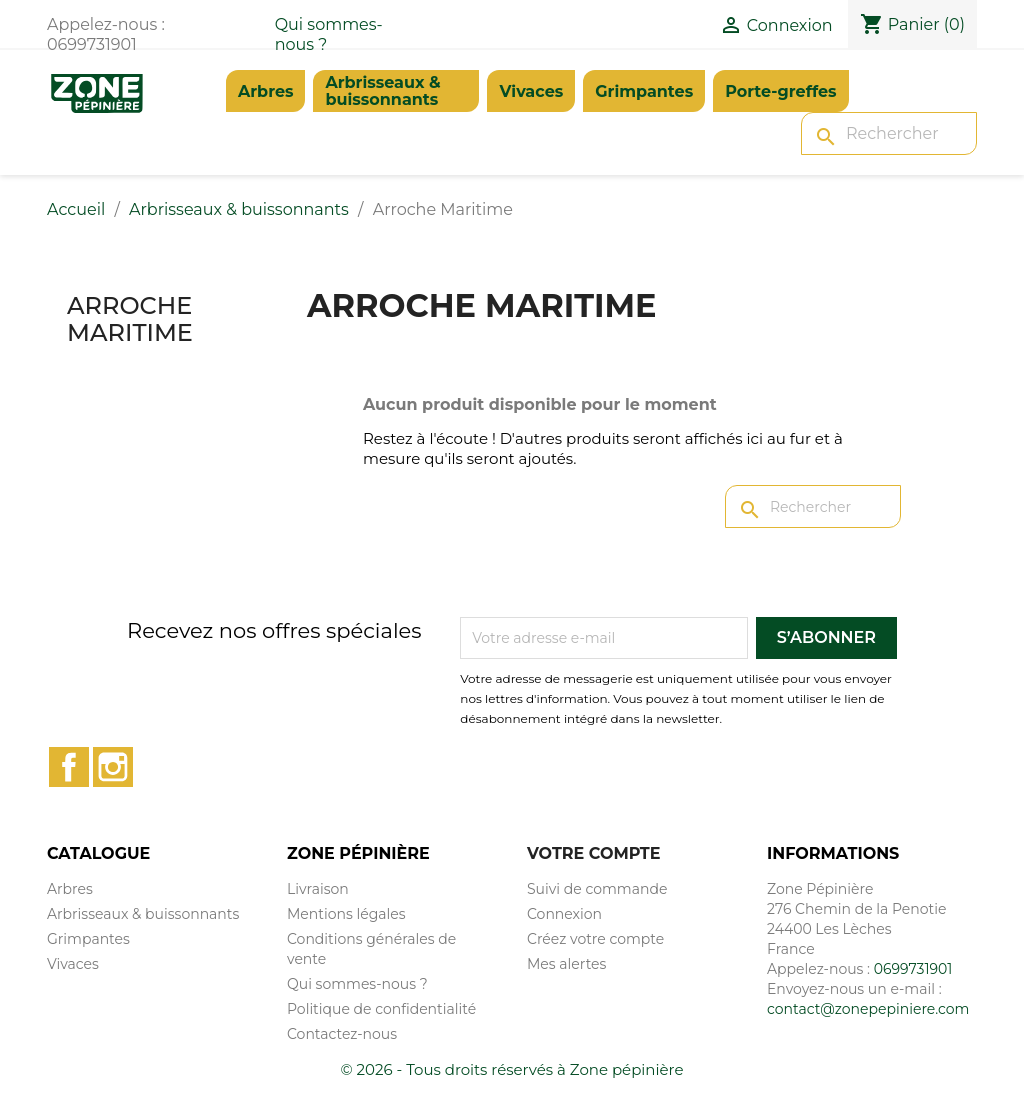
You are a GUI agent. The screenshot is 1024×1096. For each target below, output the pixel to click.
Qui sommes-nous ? (357, 984)
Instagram (113, 767)
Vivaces (531, 91)
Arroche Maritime (130, 318)
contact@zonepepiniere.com (868, 1009)
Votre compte (593, 853)
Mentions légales (346, 914)
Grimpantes (644, 91)
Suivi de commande (597, 889)
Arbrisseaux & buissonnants (382, 91)
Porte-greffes (780, 91)
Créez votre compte (595, 939)
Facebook (69, 767)
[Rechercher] (889, 133)
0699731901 (913, 969)
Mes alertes (566, 964)
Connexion (564, 914)
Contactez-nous (342, 1034)
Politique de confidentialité (381, 1009)
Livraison (318, 889)
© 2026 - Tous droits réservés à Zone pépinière (512, 1069)
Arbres (265, 91)
